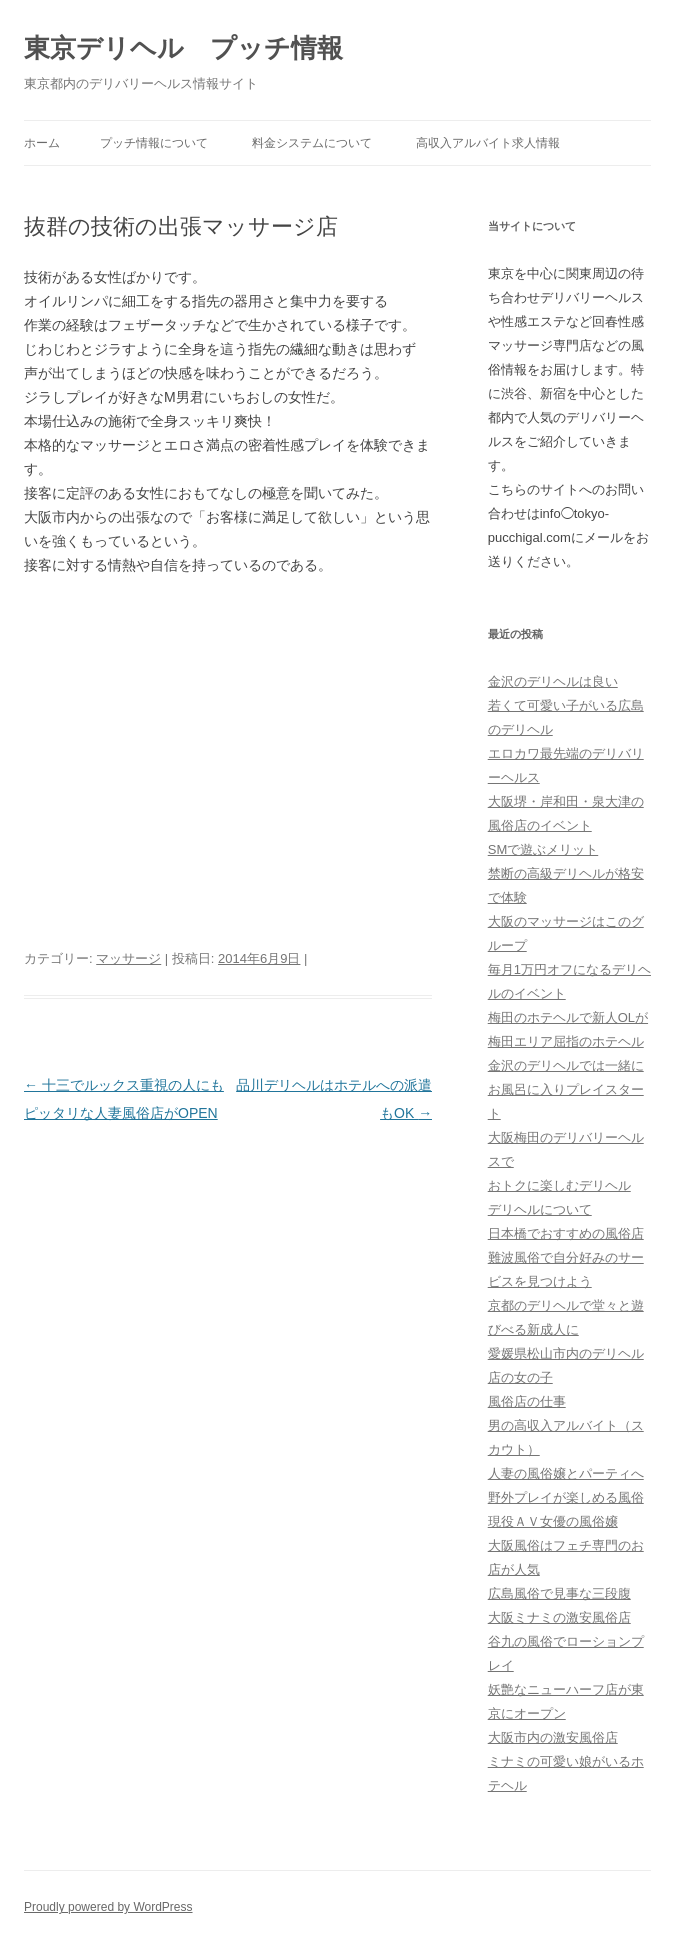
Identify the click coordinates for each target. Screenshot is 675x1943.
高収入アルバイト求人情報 (488, 143)
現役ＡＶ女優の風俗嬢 (553, 1521)
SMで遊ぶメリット (543, 849)
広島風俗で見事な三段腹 (559, 1593)
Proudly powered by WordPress (108, 1907)
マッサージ (128, 958)
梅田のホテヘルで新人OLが (568, 1017)
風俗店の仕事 (527, 1401)
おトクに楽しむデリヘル (559, 1185)
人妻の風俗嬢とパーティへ (566, 1473)
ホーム (42, 143)
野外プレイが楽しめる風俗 (566, 1497)
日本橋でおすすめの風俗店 (566, 1233)
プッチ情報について (154, 143)
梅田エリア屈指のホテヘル (566, 1041)
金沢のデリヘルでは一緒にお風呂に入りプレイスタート (566, 1089)
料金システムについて (312, 143)
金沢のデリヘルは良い (553, 681)
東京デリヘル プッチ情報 (183, 48)
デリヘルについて (540, 1209)
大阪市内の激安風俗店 (553, 1737)
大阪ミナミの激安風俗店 (559, 1617)
